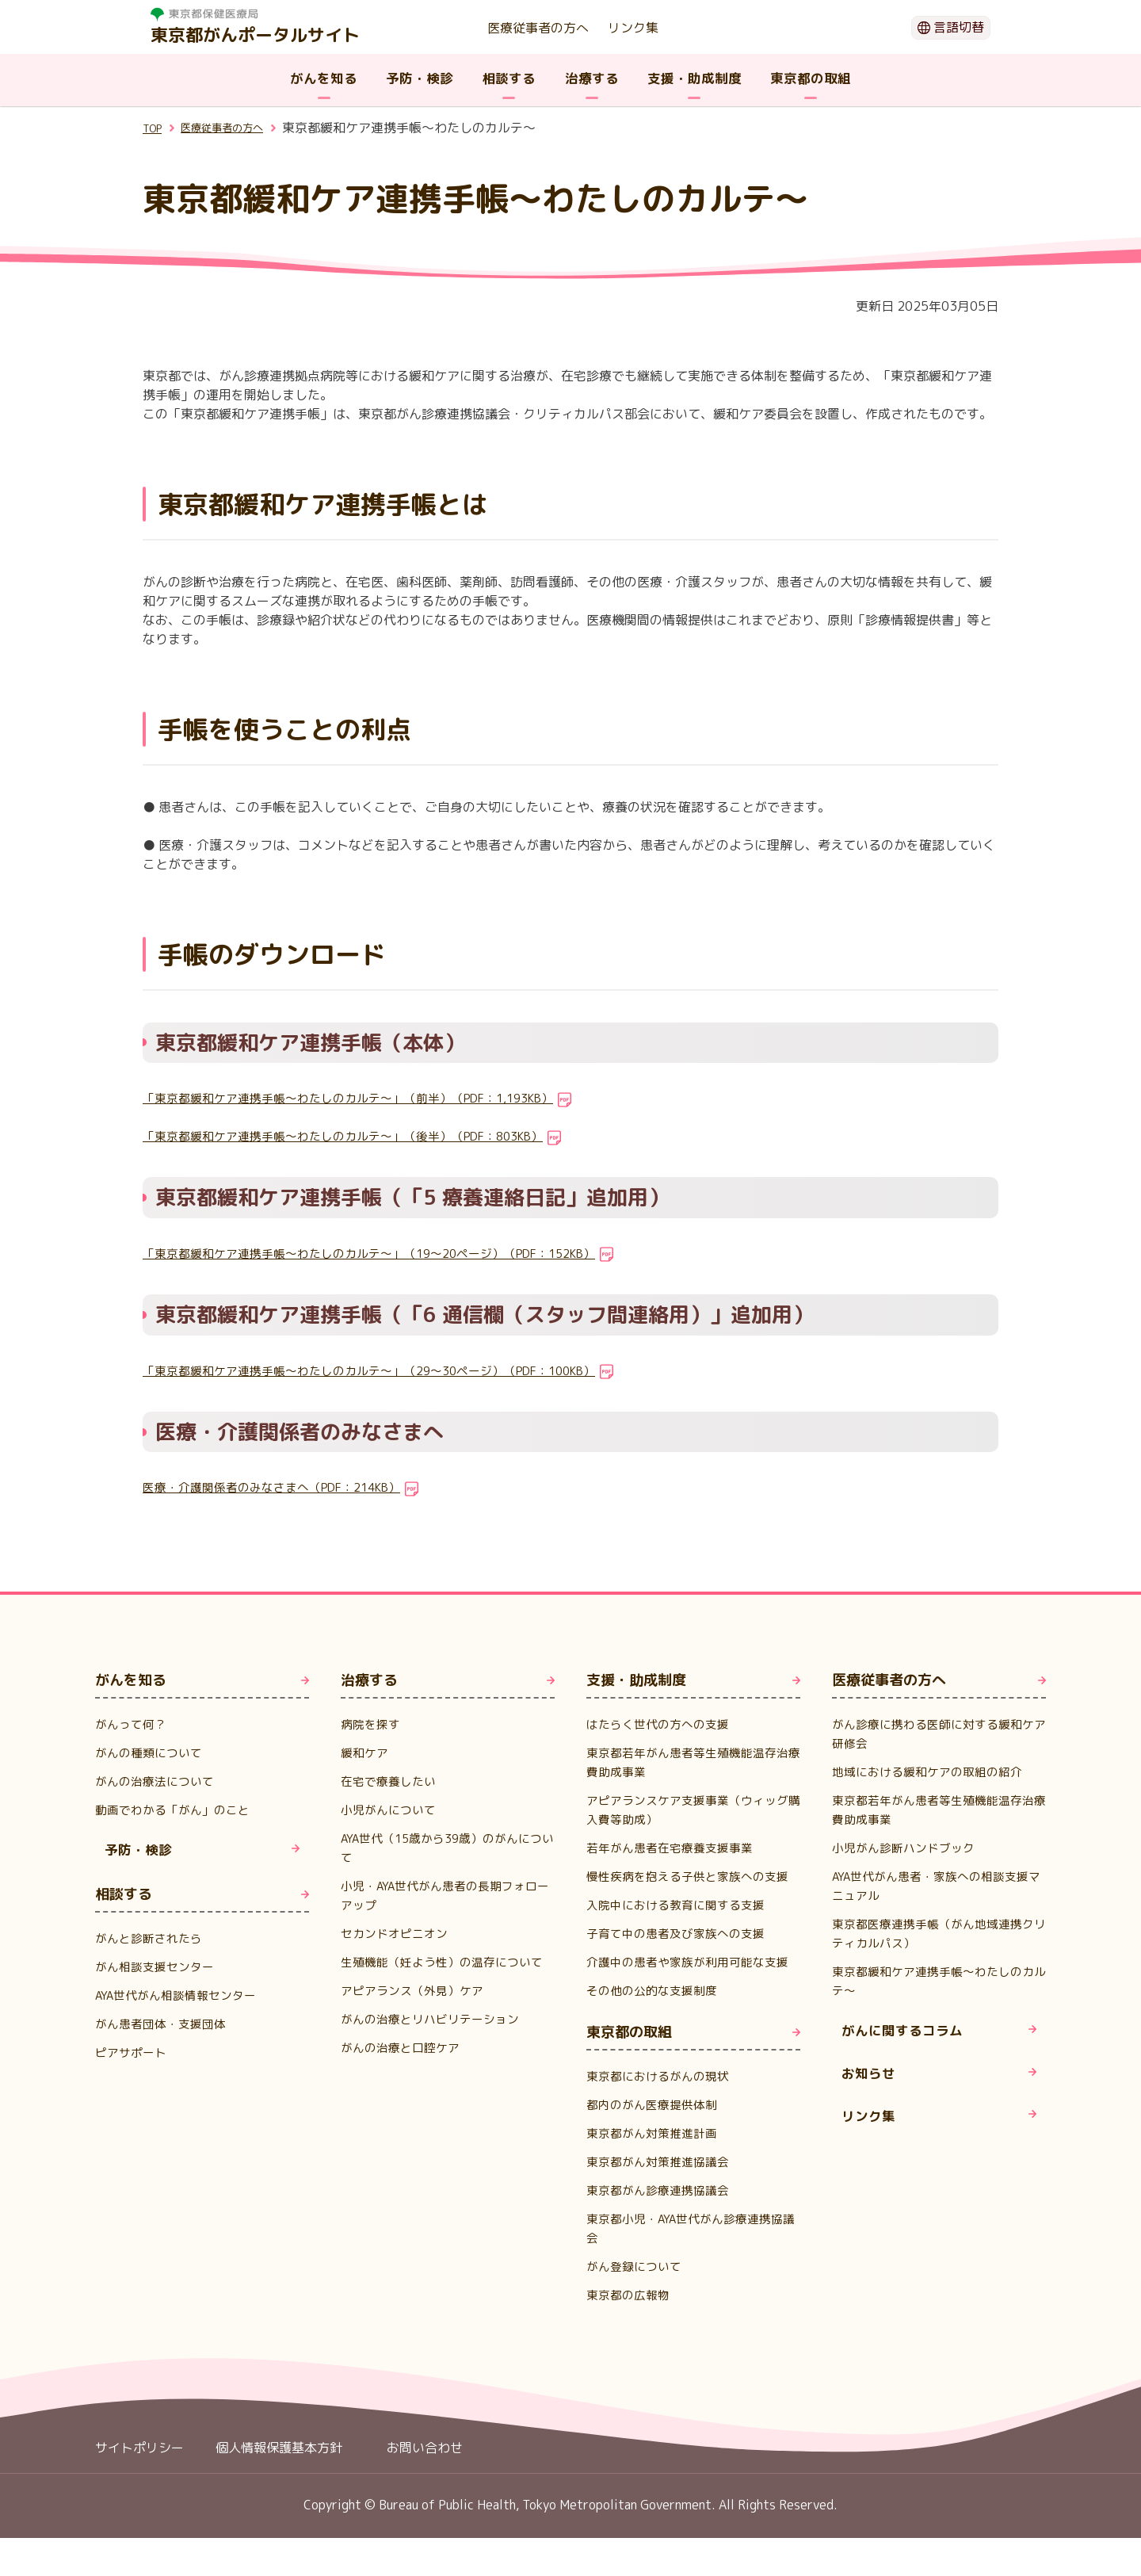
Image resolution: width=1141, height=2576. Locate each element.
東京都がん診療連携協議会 (662, 2228)
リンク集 (633, 27)
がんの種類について (152, 1752)
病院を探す (372, 1724)
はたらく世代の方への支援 (662, 1724)
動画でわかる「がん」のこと (177, 1809)
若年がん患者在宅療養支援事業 (675, 1847)
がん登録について (637, 2304)
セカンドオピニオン (398, 1933)
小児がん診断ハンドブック (908, 1847)
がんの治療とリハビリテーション (436, 2038)
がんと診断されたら (152, 1946)
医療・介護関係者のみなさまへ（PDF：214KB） (282, 1487)
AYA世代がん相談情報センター (181, 2003)
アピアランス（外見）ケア (417, 2009)
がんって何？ (133, 1724)
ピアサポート (133, 2060)
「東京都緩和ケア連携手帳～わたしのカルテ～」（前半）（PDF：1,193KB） (364, 1097)
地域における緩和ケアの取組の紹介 (933, 1771)
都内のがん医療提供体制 (656, 2142)
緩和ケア (366, 1752)
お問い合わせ (425, 2485)
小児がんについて (391, 1809)
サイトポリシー (139, 2485)
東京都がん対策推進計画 (656, 2171)
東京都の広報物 (630, 2332)
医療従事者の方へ (538, 27)
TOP (155, 127)
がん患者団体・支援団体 (165, 2031)
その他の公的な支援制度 (656, 2028)
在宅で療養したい (391, 1781)
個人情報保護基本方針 (279, 2485)
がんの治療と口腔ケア (404, 2066)
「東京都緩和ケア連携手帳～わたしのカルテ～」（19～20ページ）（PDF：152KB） (387, 1253)
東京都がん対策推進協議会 (662, 2199)
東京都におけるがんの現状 (662, 2114)
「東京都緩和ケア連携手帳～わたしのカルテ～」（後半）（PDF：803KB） (358, 1136)
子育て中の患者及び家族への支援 (681, 1952)
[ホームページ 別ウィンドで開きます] (255, 14)
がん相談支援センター (158, 1974)
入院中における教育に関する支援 (681, 1923)
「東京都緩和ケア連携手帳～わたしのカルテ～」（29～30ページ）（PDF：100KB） (387, 1370)
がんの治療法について (158, 1781)
